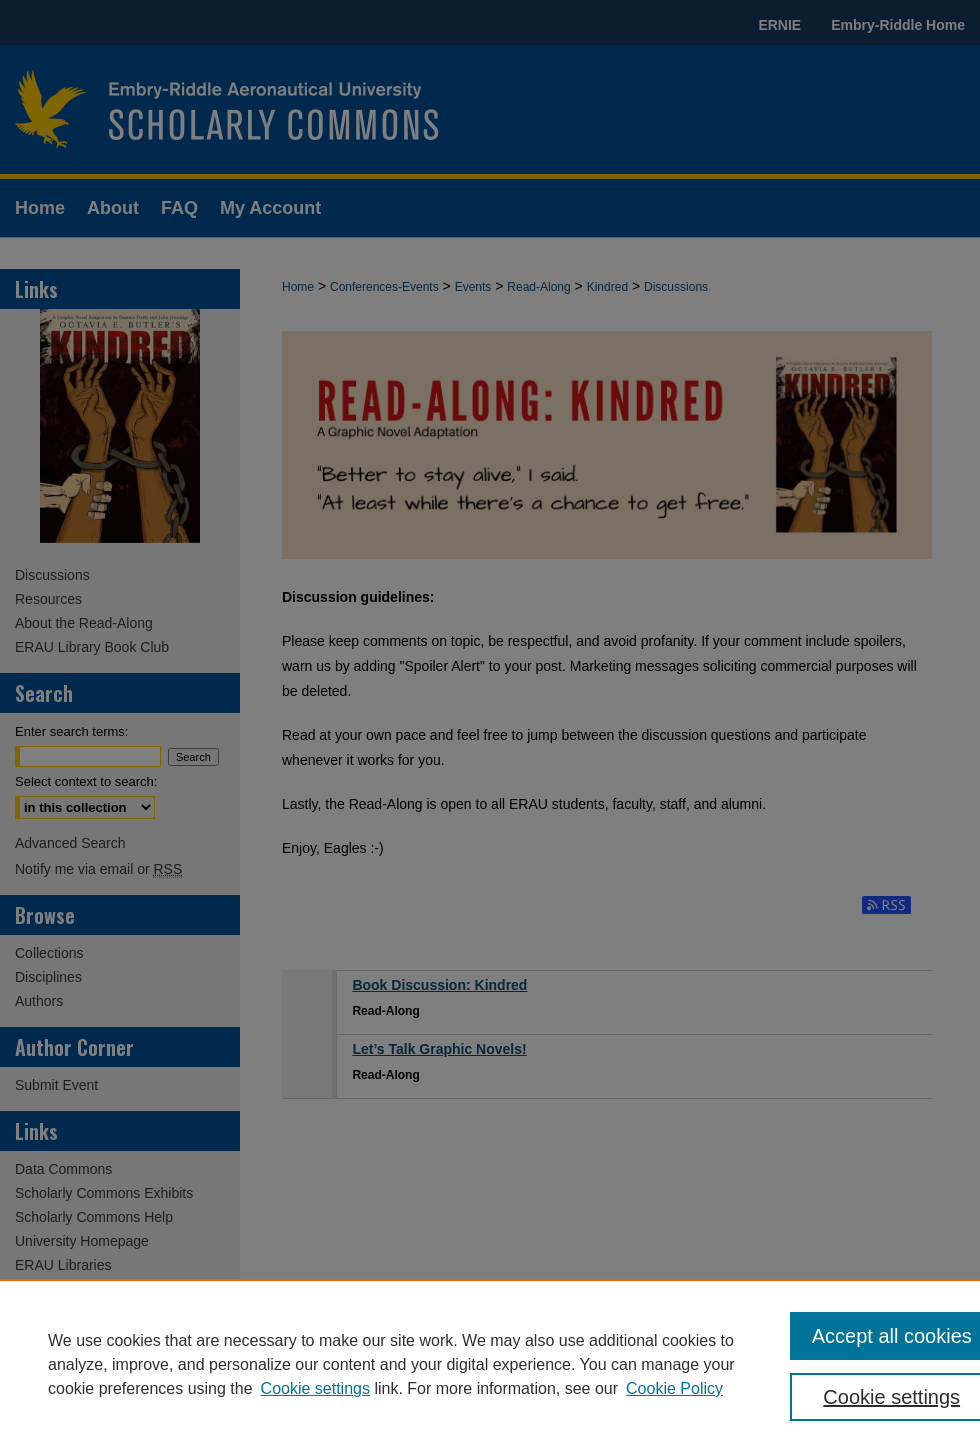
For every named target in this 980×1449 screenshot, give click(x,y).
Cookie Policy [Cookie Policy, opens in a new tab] (674, 1388)
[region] (490, 1364)
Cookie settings (315, 1388)
